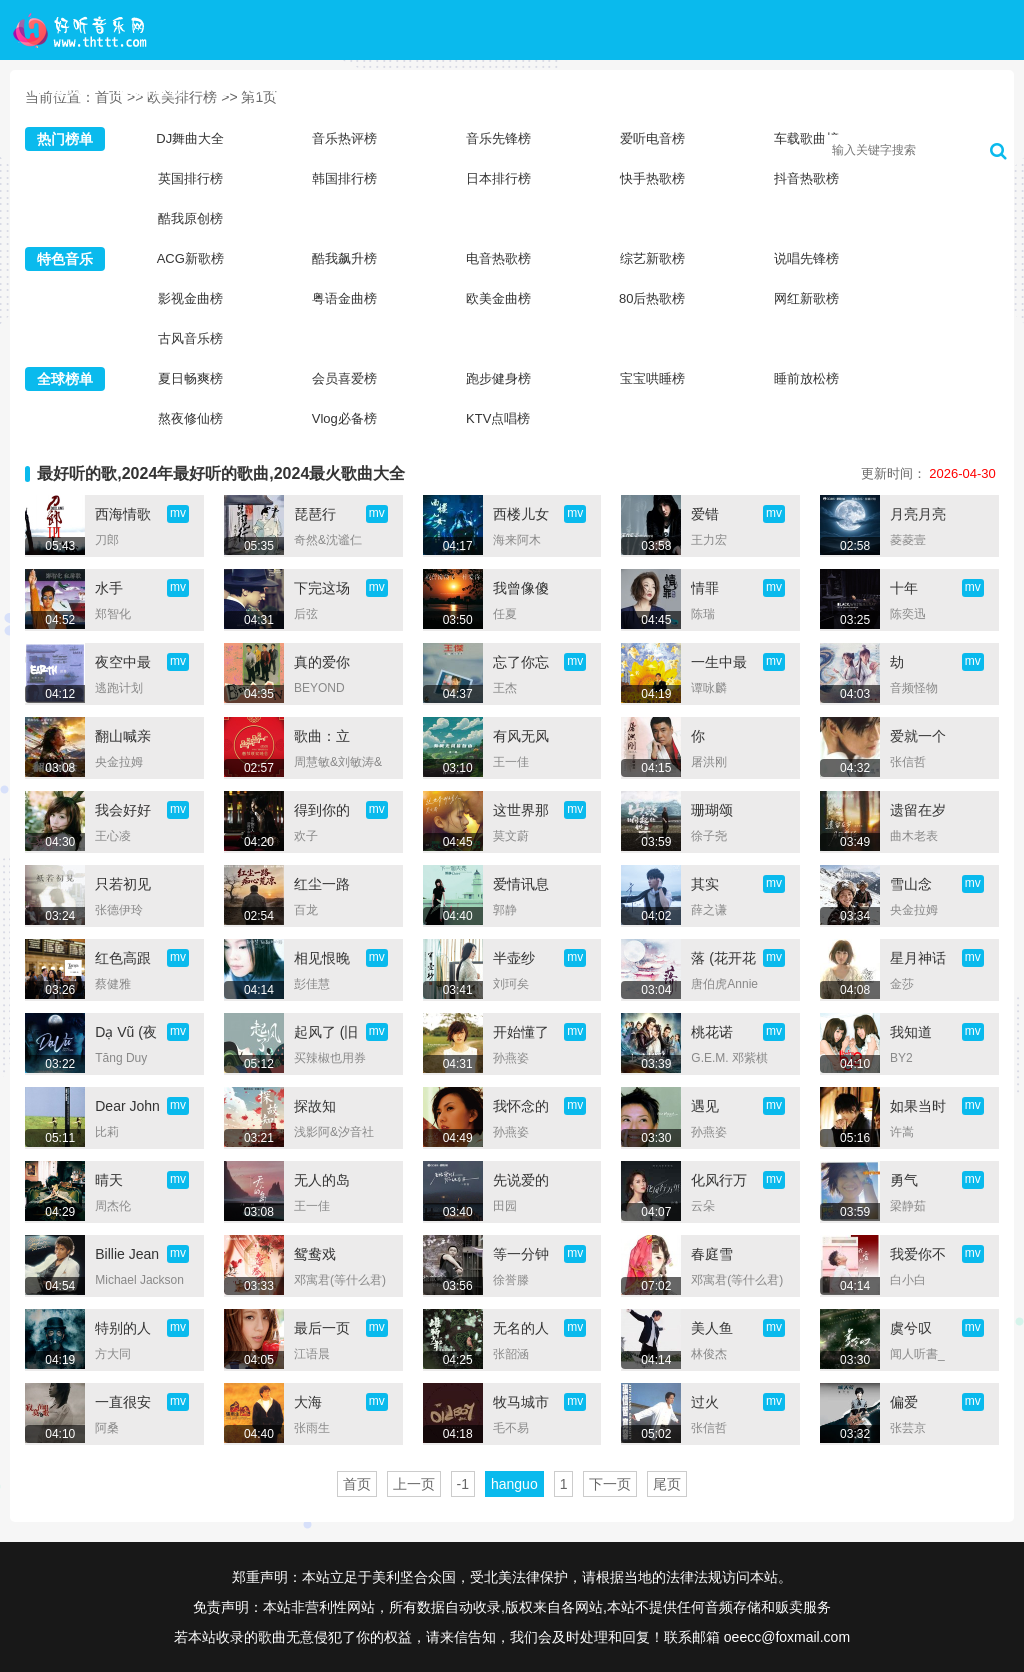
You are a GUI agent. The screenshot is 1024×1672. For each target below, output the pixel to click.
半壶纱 (514, 958)
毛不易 (511, 1428)
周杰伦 (113, 1206)
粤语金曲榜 (344, 298)
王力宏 (709, 540)
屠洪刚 (709, 762)
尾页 (667, 1484)
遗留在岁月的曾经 (918, 813)
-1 (463, 1484)
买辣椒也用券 (330, 1058)
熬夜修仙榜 (190, 418)
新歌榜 (149, 89)
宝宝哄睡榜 (652, 378)
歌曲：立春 (322, 739)
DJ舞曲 (371, 89)
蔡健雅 (113, 984)
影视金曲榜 (190, 298)
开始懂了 (521, 1032)
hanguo (514, 1484)
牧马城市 (521, 1402)
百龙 (306, 910)
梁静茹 (908, 1206)
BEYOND (319, 688)
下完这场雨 (322, 591)
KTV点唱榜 (498, 418)
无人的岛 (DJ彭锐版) (322, 1183)
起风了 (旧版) (326, 1035)
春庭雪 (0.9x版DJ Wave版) (722, 1257)
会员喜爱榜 (344, 378)
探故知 (315, 1106)
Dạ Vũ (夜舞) (126, 1035)
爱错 (705, 514)
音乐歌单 (704, 89)
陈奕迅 (908, 614)
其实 (705, 884)
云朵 (703, 1206)
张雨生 (312, 1428)
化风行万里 (719, 1183)
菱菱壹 (908, 540)
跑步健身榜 (498, 378)
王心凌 (113, 836)
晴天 (109, 1180)
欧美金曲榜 (498, 298)
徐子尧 (709, 836)
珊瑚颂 (712, 810)
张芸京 (908, 1428)
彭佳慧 (312, 984)
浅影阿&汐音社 (334, 1132)
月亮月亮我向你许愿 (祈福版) (918, 517)
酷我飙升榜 (344, 258)
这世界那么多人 (521, 813)
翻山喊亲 (123, 736)
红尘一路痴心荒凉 (322, 887)
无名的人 (521, 1328)
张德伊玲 (119, 910)
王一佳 (511, 762)
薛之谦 (709, 910)
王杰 (505, 688)
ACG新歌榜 (190, 258)
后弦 (306, 614)
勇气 (904, 1180)
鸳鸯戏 (315, 1254)
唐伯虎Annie (724, 984)
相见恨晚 (322, 958)
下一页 (610, 1484)
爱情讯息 (521, 884)
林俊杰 (709, 1354)
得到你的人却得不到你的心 (322, 813)
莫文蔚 (511, 836)
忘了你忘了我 (521, 665)
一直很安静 (123, 1405)
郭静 (505, 910)
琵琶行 (315, 514)
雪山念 (911, 884)
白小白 (908, 1280)
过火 (705, 1402)
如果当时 (918, 1106)
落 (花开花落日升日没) (723, 961)
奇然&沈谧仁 (328, 540)
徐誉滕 (511, 1280)
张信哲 (908, 762)
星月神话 (918, 958)
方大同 (113, 1354)
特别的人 (123, 1328)
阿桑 (107, 1428)
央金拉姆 (119, 762)
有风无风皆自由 (521, 739)
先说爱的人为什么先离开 (521, 1183)
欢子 (306, 836)
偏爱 (904, 1402)
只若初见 (123, 884)
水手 (109, 588)
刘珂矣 (511, 984)
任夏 (505, 614)
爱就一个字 (918, 739)
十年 (904, 588)
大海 (308, 1402)
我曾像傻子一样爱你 (521, 591)
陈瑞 (703, 614)
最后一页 (322, 1328)
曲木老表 (914, 836)
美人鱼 (712, 1328)
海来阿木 (517, 540)
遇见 (705, 1106)
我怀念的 (521, 1106)
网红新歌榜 (806, 298)
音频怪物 (914, 688)
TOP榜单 (260, 89)
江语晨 (312, 1354)
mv (178, 513)
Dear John (127, 1106)
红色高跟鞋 (123, 961)
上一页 (414, 1484)
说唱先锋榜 (806, 258)
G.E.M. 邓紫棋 (729, 1058)
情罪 (705, 588)
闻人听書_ (917, 1354)
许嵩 (902, 1132)
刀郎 (107, 540)
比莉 (107, 1132)
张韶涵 (511, 1354)
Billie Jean (127, 1254)
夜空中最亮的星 (123, 665)
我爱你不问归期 (918, 1257)
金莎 (902, 984)
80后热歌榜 (652, 298)
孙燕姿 (511, 1058)
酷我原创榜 (190, 218)
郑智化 (113, 614)
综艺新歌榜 (652, 258)
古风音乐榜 (190, 338)
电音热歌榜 (498, 258)
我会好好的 (123, 813)
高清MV (819, 89)
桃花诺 (712, 1032)
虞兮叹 (911, 1328)
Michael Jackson (139, 1280)
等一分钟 (521, 1254)
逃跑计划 (119, 688)
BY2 (901, 1058)
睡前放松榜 (806, 378)
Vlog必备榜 (344, 418)
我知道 (911, 1032)
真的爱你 (322, 662)
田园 (505, 1206)
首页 (56, 89)
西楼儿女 (521, 514)
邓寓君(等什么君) (340, 1280)
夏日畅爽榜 (190, 378)
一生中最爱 (719, 665)
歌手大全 (585, 89)
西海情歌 (123, 514)
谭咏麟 (709, 688)
